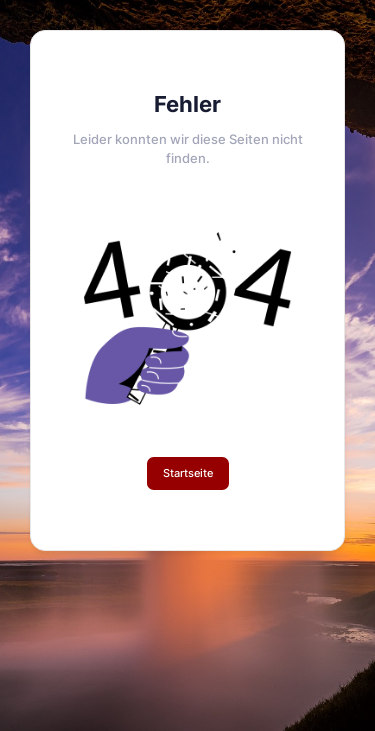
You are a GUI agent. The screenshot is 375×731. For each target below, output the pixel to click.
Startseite (188, 473)
